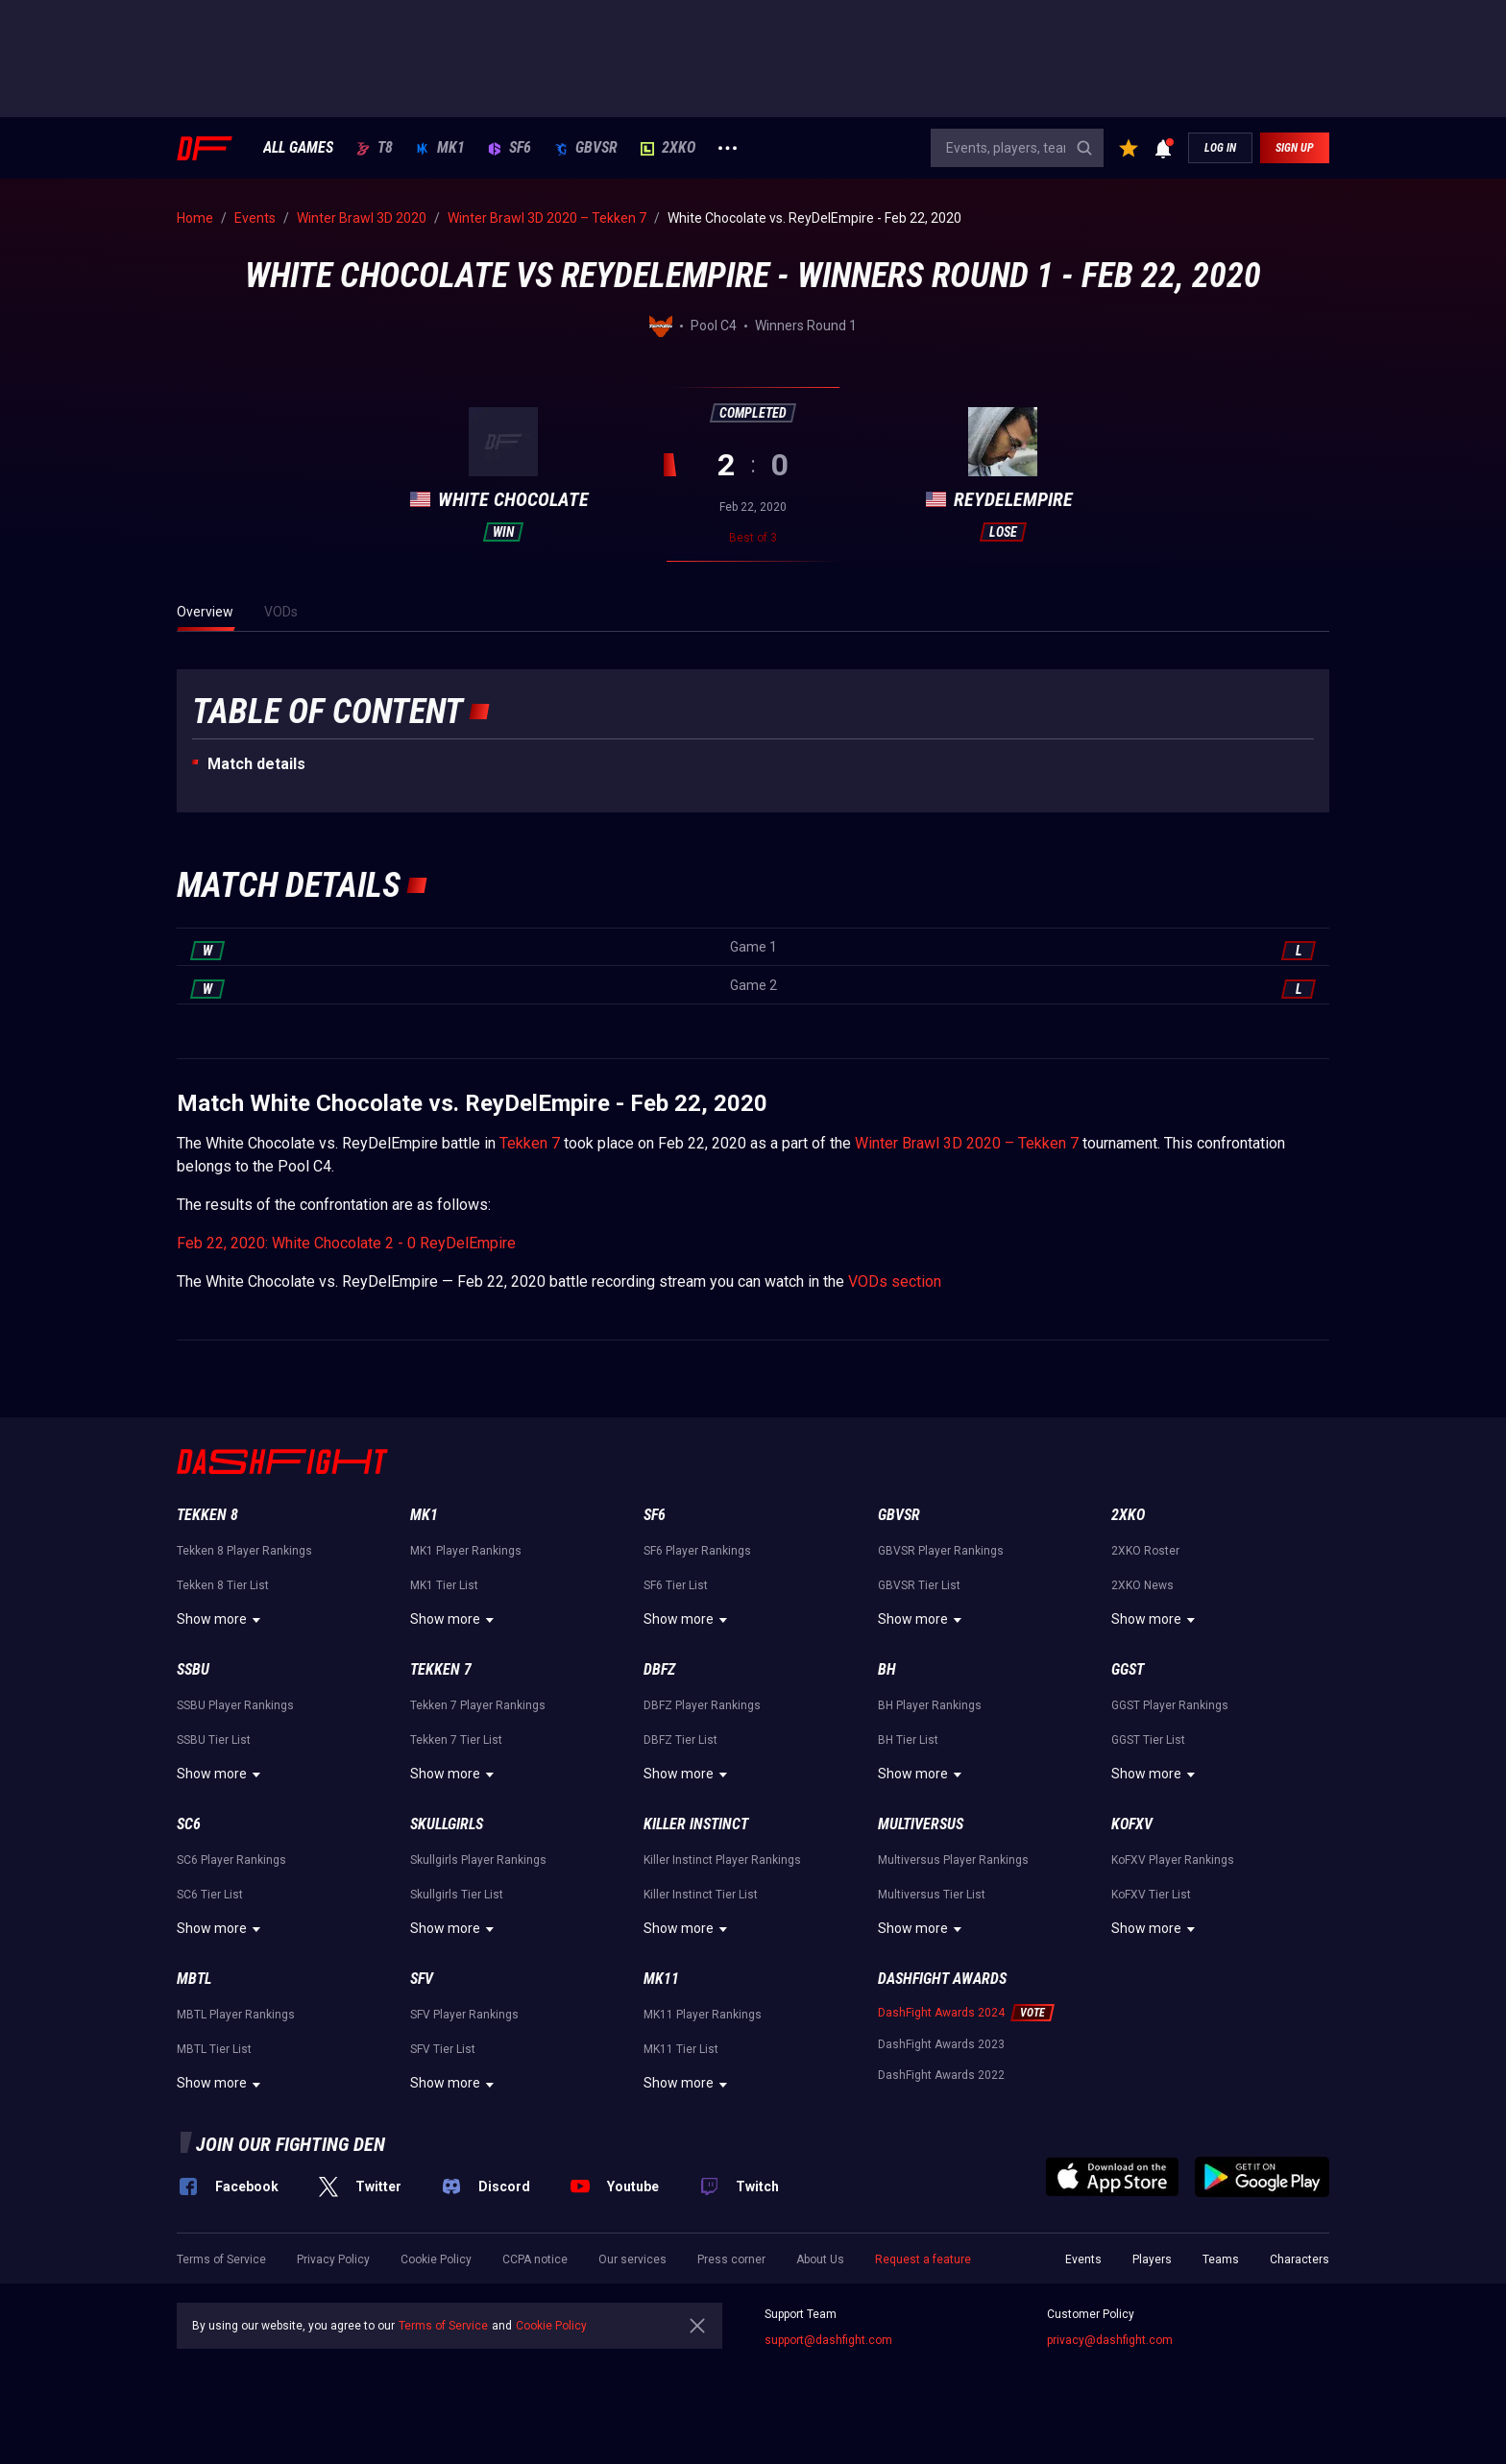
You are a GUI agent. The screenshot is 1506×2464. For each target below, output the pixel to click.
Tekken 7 (529, 1143)
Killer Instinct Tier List (701, 1894)
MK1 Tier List (444, 1585)
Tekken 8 (207, 1515)
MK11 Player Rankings (703, 2014)
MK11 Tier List (681, 2049)
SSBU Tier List (214, 1740)
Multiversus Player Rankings (953, 1860)
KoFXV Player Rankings (1172, 1860)
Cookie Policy (436, 2259)
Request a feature (923, 2259)
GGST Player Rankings (1169, 1705)
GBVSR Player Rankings (941, 1551)
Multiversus (920, 1824)
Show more (221, 1620)
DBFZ (659, 1669)
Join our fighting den (290, 2144)
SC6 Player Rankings (231, 1860)
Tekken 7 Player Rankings (478, 1705)
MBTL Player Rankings (236, 2014)
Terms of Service (221, 2259)
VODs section (894, 1281)
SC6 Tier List (210, 1894)
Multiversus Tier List (931, 1894)
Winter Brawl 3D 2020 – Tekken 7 (967, 1143)
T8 (374, 148)
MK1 (440, 148)
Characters (1299, 2259)
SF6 (509, 148)
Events (1083, 2259)
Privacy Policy (333, 2259)
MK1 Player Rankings (466, 1551)
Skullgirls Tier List (456, 1894)
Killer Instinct (696, 1824)
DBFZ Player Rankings (702, 1705)
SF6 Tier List (676, 1585)
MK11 (661, 1978)
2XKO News (1142, 1585)
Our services (632, 2259)
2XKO (668, 148)
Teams (1220, 2259)
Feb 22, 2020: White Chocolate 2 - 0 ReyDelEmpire (346, 1243)
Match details (256, 764)
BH (887, 1669)
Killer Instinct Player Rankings (722, 1860)
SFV (421, 1978)
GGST (1127, 1669)
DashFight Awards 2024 (941, 2012)
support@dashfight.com (828, 2340)
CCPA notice (535, 2259)
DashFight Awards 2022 (941, 2075)
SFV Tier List (442, 2049)
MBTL (194, 1978)
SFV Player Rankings (464, 2014)
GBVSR (586, 148)
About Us (820, 2259)
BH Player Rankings (930, 1705)
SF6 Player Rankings (697, 1551)
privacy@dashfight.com (1110, 2340)
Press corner (731, 2259)
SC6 (189, 1824)
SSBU (193, 1669)
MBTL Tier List (214, 2049)
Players (1152, 2259)
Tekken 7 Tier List (456, 1740)
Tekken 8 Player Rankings (244, 1551)
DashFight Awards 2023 (941, 2044)
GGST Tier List (1148, 1740)
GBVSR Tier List (919, 1585)
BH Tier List (908, 1740)
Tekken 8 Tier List (223, 1585)
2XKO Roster (1145, 1551)
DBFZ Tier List (680, 1740)
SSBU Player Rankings (235, 1705)
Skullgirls (446, 1824)
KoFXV (1132, 1824)
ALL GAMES (298, 148)
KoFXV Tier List (1151, 1894)
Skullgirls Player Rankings (478, 1860)
